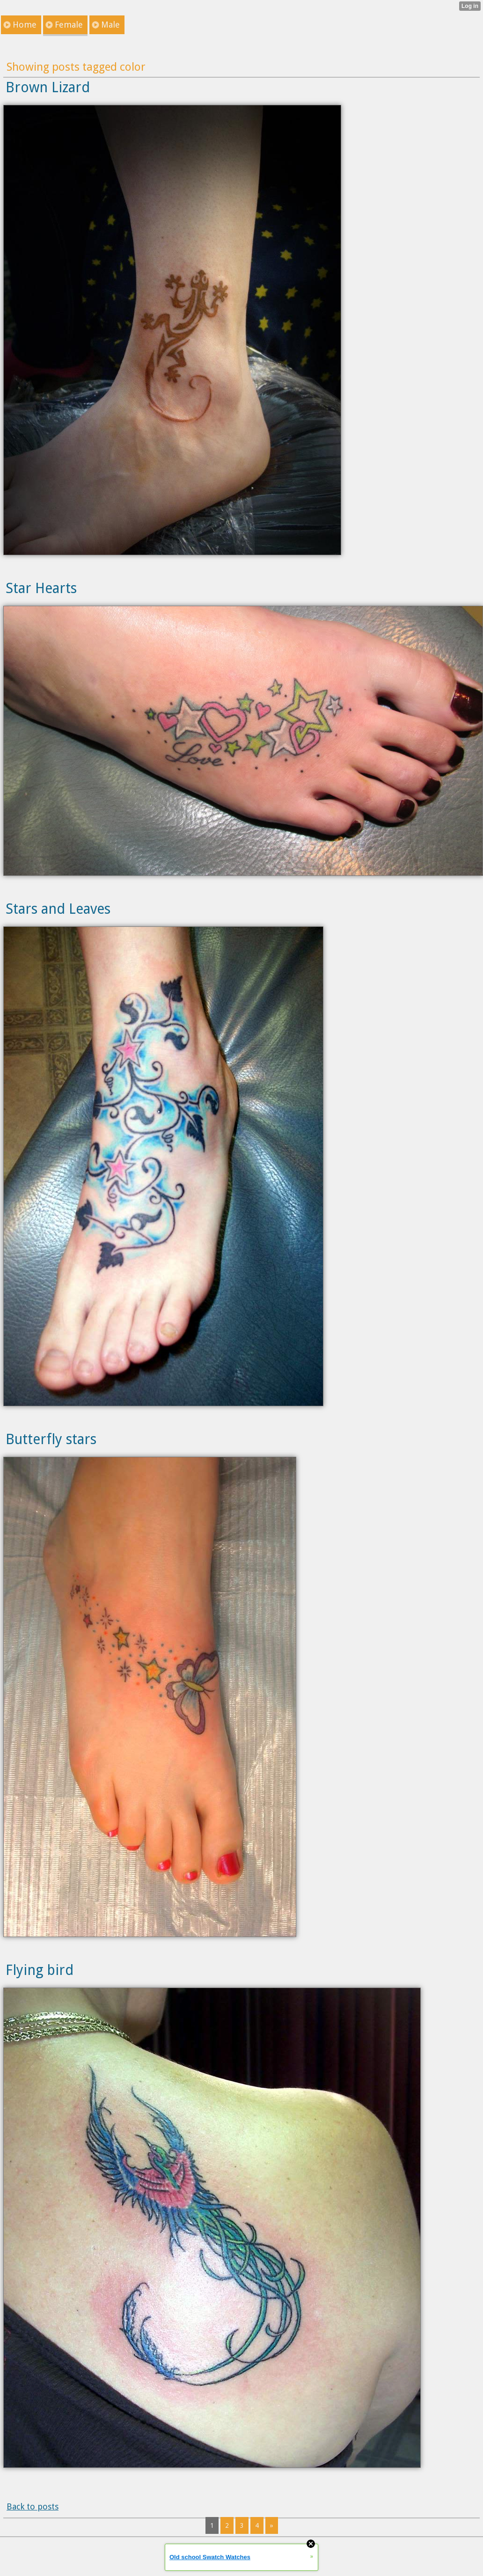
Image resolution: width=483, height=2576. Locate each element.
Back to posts (33, 2506)
